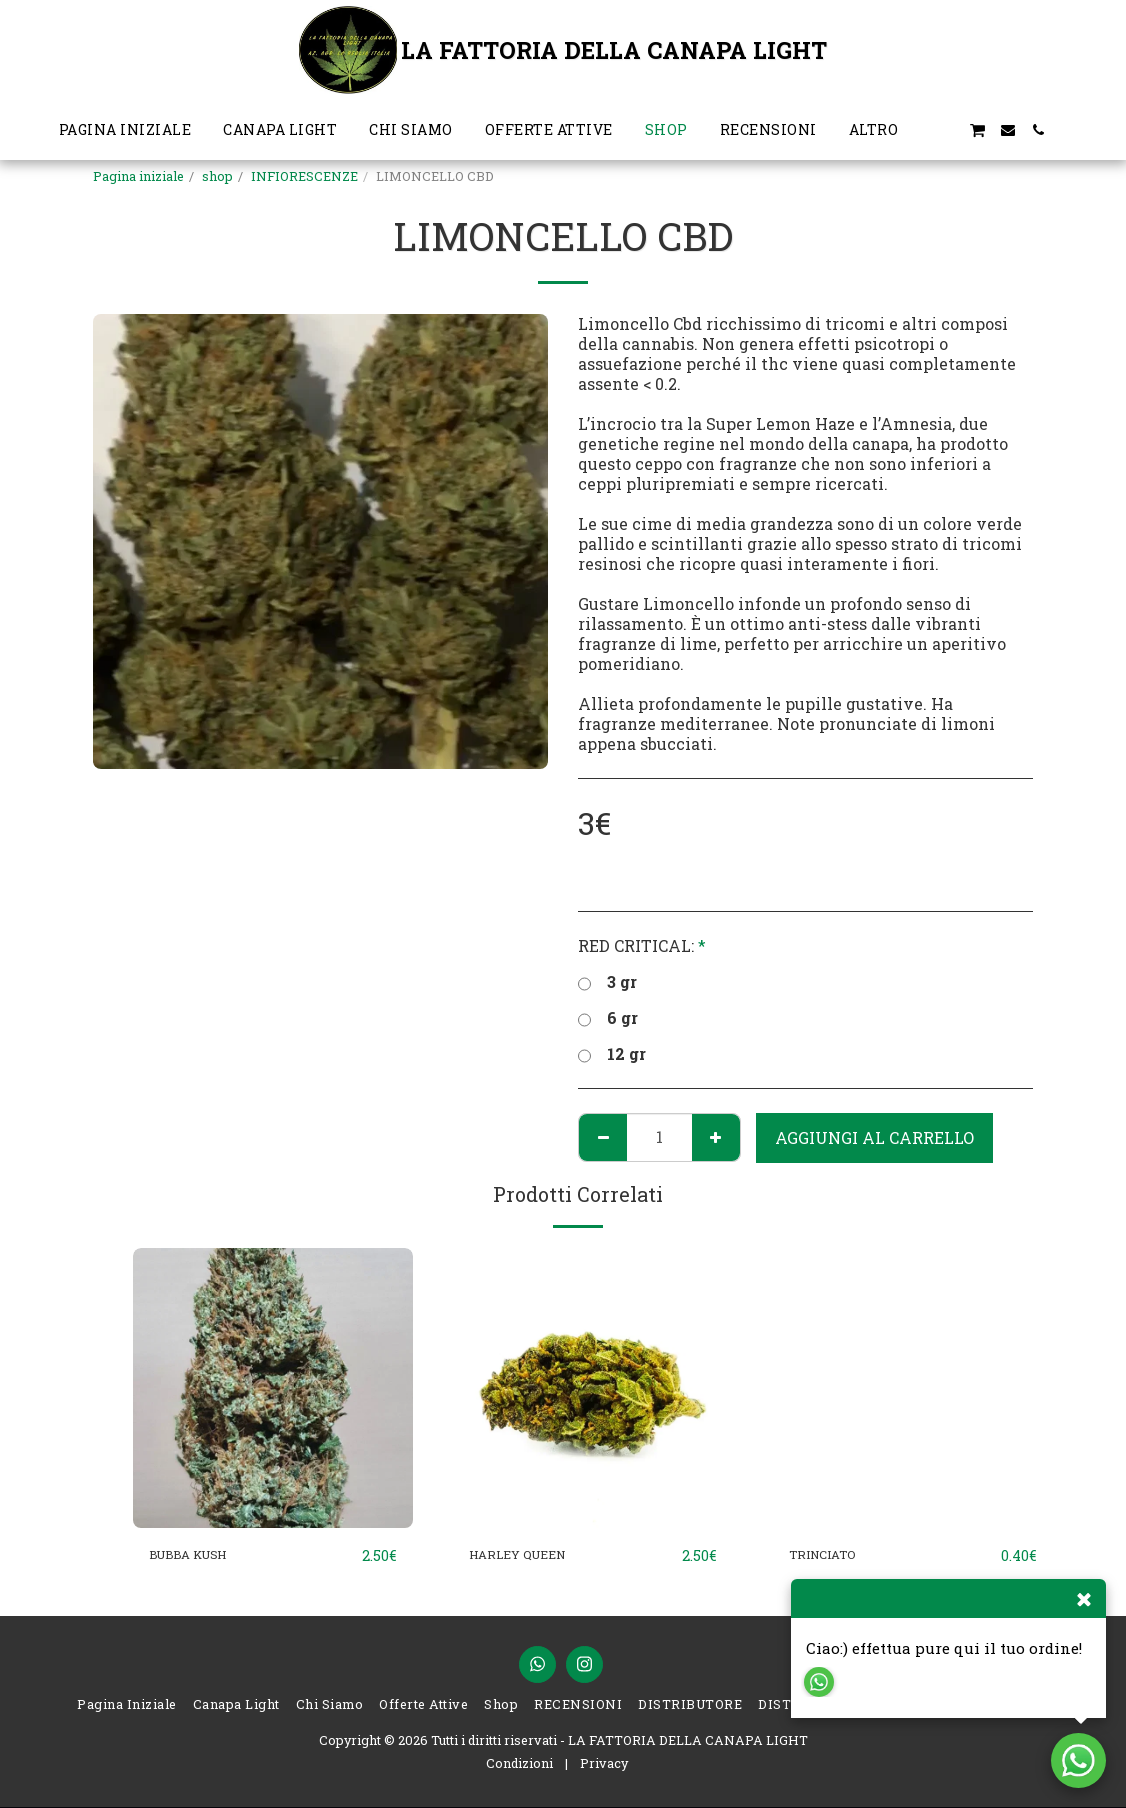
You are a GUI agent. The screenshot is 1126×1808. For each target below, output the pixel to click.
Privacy (604, 1764)
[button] (947, 130)
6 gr (608, 1018)
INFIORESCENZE (304, 176)
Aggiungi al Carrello (874, 1137)
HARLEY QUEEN (534, 1555)
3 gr (607, 982)
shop (217, 176)
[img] (273, 1388)
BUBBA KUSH (205, 1555)
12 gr (612, 1054)
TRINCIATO (834, 1555)
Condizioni (519, 1764)
